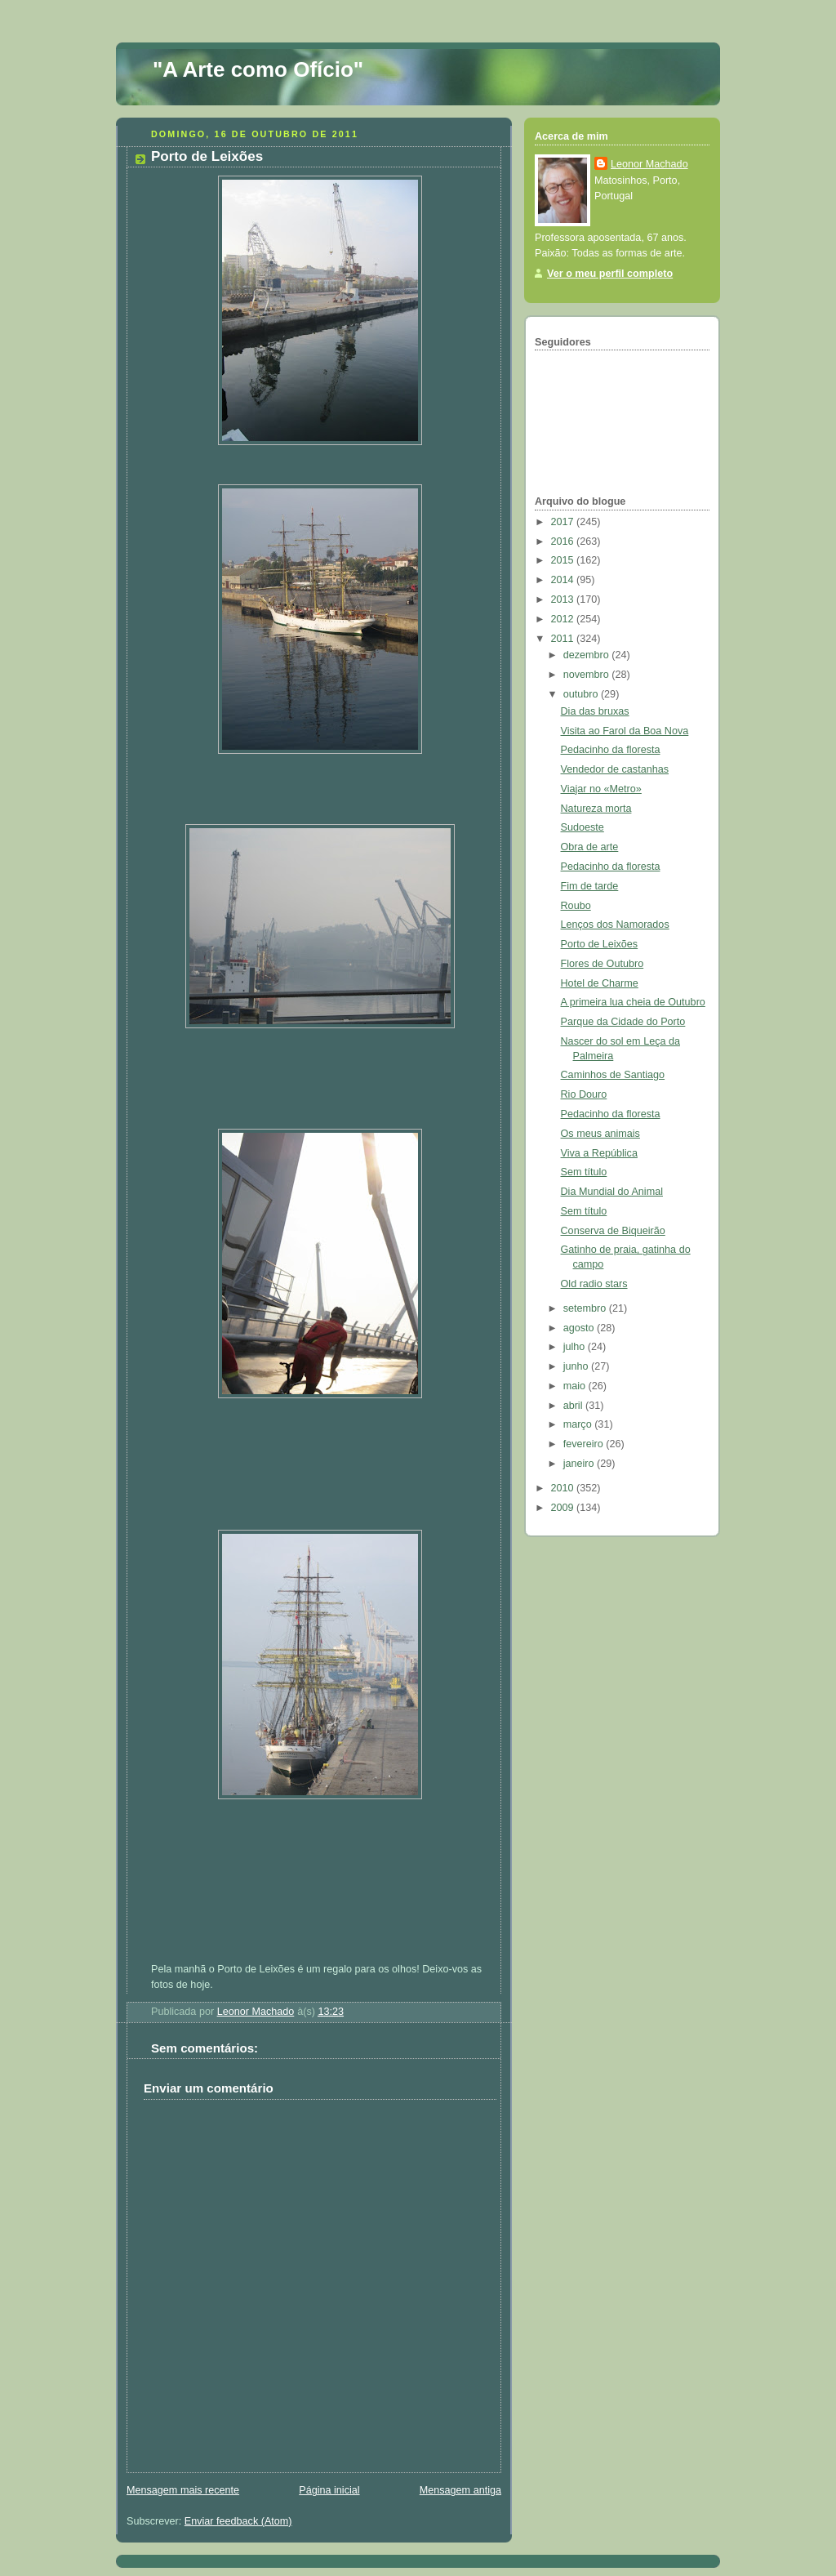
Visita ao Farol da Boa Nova (625, 731)
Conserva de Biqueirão (613, 1231)
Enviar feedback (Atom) (238, 2521)
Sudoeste (582, 827)
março (579, 1424)
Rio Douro (584, 1094)
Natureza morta (596, 808)
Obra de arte (590, 847)
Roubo (576, 905)
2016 (564, 541)
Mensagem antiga (460, 2490)
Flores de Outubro (602, 963)
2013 (564, 599)
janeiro (580, 1463)
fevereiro (585, 1444)
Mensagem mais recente (183, 2490)
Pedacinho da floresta (610, 749)
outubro (582, 694)
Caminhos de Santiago (613, 1075)
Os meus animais (600, 1133)
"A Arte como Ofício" (258, 69)
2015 (564, 560)
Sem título (584, 1172)
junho (577, 1366)
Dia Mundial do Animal (612, 1191)
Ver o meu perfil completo (610, 273)
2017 (564, 522)
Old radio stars (594, 1284)
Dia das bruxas (595, 711)
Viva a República (599, 1153)
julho (575, 1347)
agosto (580, 1328)
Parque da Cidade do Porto (623, 1021)
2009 (564, 1507)
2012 (564, 619)
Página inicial (329, 2490)
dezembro (587, 655)
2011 (564, 638)
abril (574, 1405)
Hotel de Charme (599, 983)
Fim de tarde (590, 886)
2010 (564, 1488)
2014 (564, 580)
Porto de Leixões (599, 944)
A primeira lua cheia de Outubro (633, 1002)
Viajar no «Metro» (601, 789)
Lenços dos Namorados (615, 924)
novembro (587, 674)
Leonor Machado (649, 164)
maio (576, 1386)
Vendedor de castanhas (615, 769)
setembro (586, 1308)
